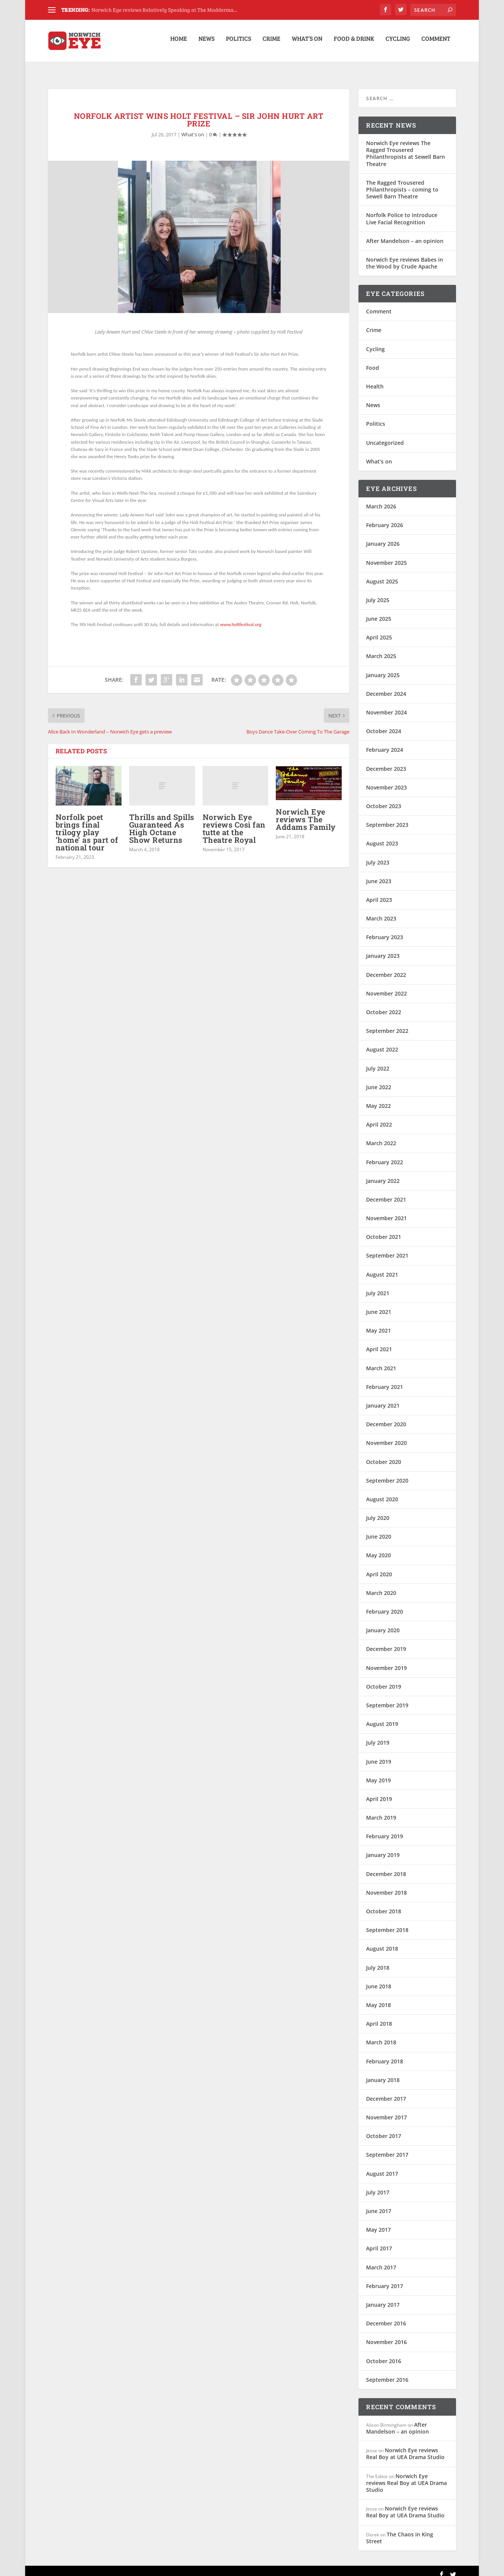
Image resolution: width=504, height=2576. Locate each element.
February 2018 (384, 2053)
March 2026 (381, 499)
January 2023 (383, 948)
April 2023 (379, 892)
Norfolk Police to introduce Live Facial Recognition (401, 211)
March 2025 (381, 648)
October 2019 (383, 1679)
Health (375, 379)
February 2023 (384, 929)
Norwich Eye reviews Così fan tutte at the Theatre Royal (234, 821)
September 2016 (387, 2372)
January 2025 (383, 667)
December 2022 (386, 967)
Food (372, 360)
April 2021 (379, 1342)
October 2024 (383, 723)
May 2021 (378, 1323)
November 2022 (386, 986)
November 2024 (386, 705)
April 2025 (379, 630)
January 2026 (383, 536)
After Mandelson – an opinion (404, 233)
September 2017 (387, 2147)
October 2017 (383, 2128)
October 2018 (383, 1904)
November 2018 (386, 1885)
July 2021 (377, 1286)
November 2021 (386, 1210)
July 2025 (377, 592)
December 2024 (386, 686)
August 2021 (382, 1267)
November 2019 (386, 1660)
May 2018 (378, 1997)
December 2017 (386, 2091)
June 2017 (378, 2203)
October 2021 (383, 1229)
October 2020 (383, 1454)
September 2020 (387, 1473)
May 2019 (378, 1773)
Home (178, 43)
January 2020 (383, 1623)
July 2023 (377, 854)
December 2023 (386, 761)
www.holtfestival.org (240, 617)
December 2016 (386, 2316)
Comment (435, 43)
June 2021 (378, 1304)
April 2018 (379, 2016)
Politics (238, 43)
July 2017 (377, 2185)
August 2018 (382, 1941)
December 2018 (386, 1866)
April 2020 (379, 1567)
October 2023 (383, 798)
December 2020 (386, 1417)
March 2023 (381, 911)
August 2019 (382, 1716)
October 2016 (383, 2353)
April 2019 (379, 1791)
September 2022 (387, 1023)
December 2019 (386, 1641)
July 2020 (377, 1510)
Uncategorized (385, 435)
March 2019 (381, 1810)
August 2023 (382, 836)
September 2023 (387, 817)
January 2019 (383, 1847)
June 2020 (378, 1529)
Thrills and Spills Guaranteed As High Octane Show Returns (161, 821)
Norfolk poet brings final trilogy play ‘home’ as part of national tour (87, 825)
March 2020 (381, 1585)
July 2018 (377, 1960)
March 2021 (381, 1361)
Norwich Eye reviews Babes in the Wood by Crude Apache (404, 256)
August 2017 (382, 2166)
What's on (192, 127)
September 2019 (387, 1698)
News (206, 43)
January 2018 (383, 2072)
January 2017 (383, 2297)
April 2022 (379, 1117)
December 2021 (386, 1192)
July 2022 (377, 1061)
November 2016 (386, 2334)
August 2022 (382, 1042)
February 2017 (384, 2278)
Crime (271, 43)
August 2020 (382, 1492)
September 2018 (387, 1922)
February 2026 (384, 517)
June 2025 (378, 611)
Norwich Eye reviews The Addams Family (306, 812)
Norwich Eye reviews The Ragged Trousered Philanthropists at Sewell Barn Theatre (405, 146)
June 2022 (378, 1079)
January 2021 (383, 1398)
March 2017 (381, 2260)
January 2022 (383, 1173)
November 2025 (386, 555)
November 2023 (386, 780)
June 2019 (378, 1754)
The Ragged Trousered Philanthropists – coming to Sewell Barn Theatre (402, 182)
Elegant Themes (101, 2567)
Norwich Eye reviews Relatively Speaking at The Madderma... (164, 9)
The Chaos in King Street (399, 2530)
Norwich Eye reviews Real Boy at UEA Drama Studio (405, 2446)
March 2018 (381, 2035)
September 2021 (387, 1248)
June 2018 (378, 1979)
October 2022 (383, 1004)
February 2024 (384, 742)
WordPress (171, 2567)
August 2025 (382, 574)
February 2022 (384, 1154)
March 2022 (381, 1135)
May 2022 (378, 1098)
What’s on (307, 43)
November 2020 (386, 1435)
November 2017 (386, 2110)
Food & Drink (354, 43)
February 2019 (384, 1829)
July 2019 (377, 1735)
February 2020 (384, 1604)
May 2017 (378, 2222)
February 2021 (384, 1379)
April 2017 (379, 2241)
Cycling (398, 43)
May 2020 (378, 1548)
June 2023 (378, 873)
